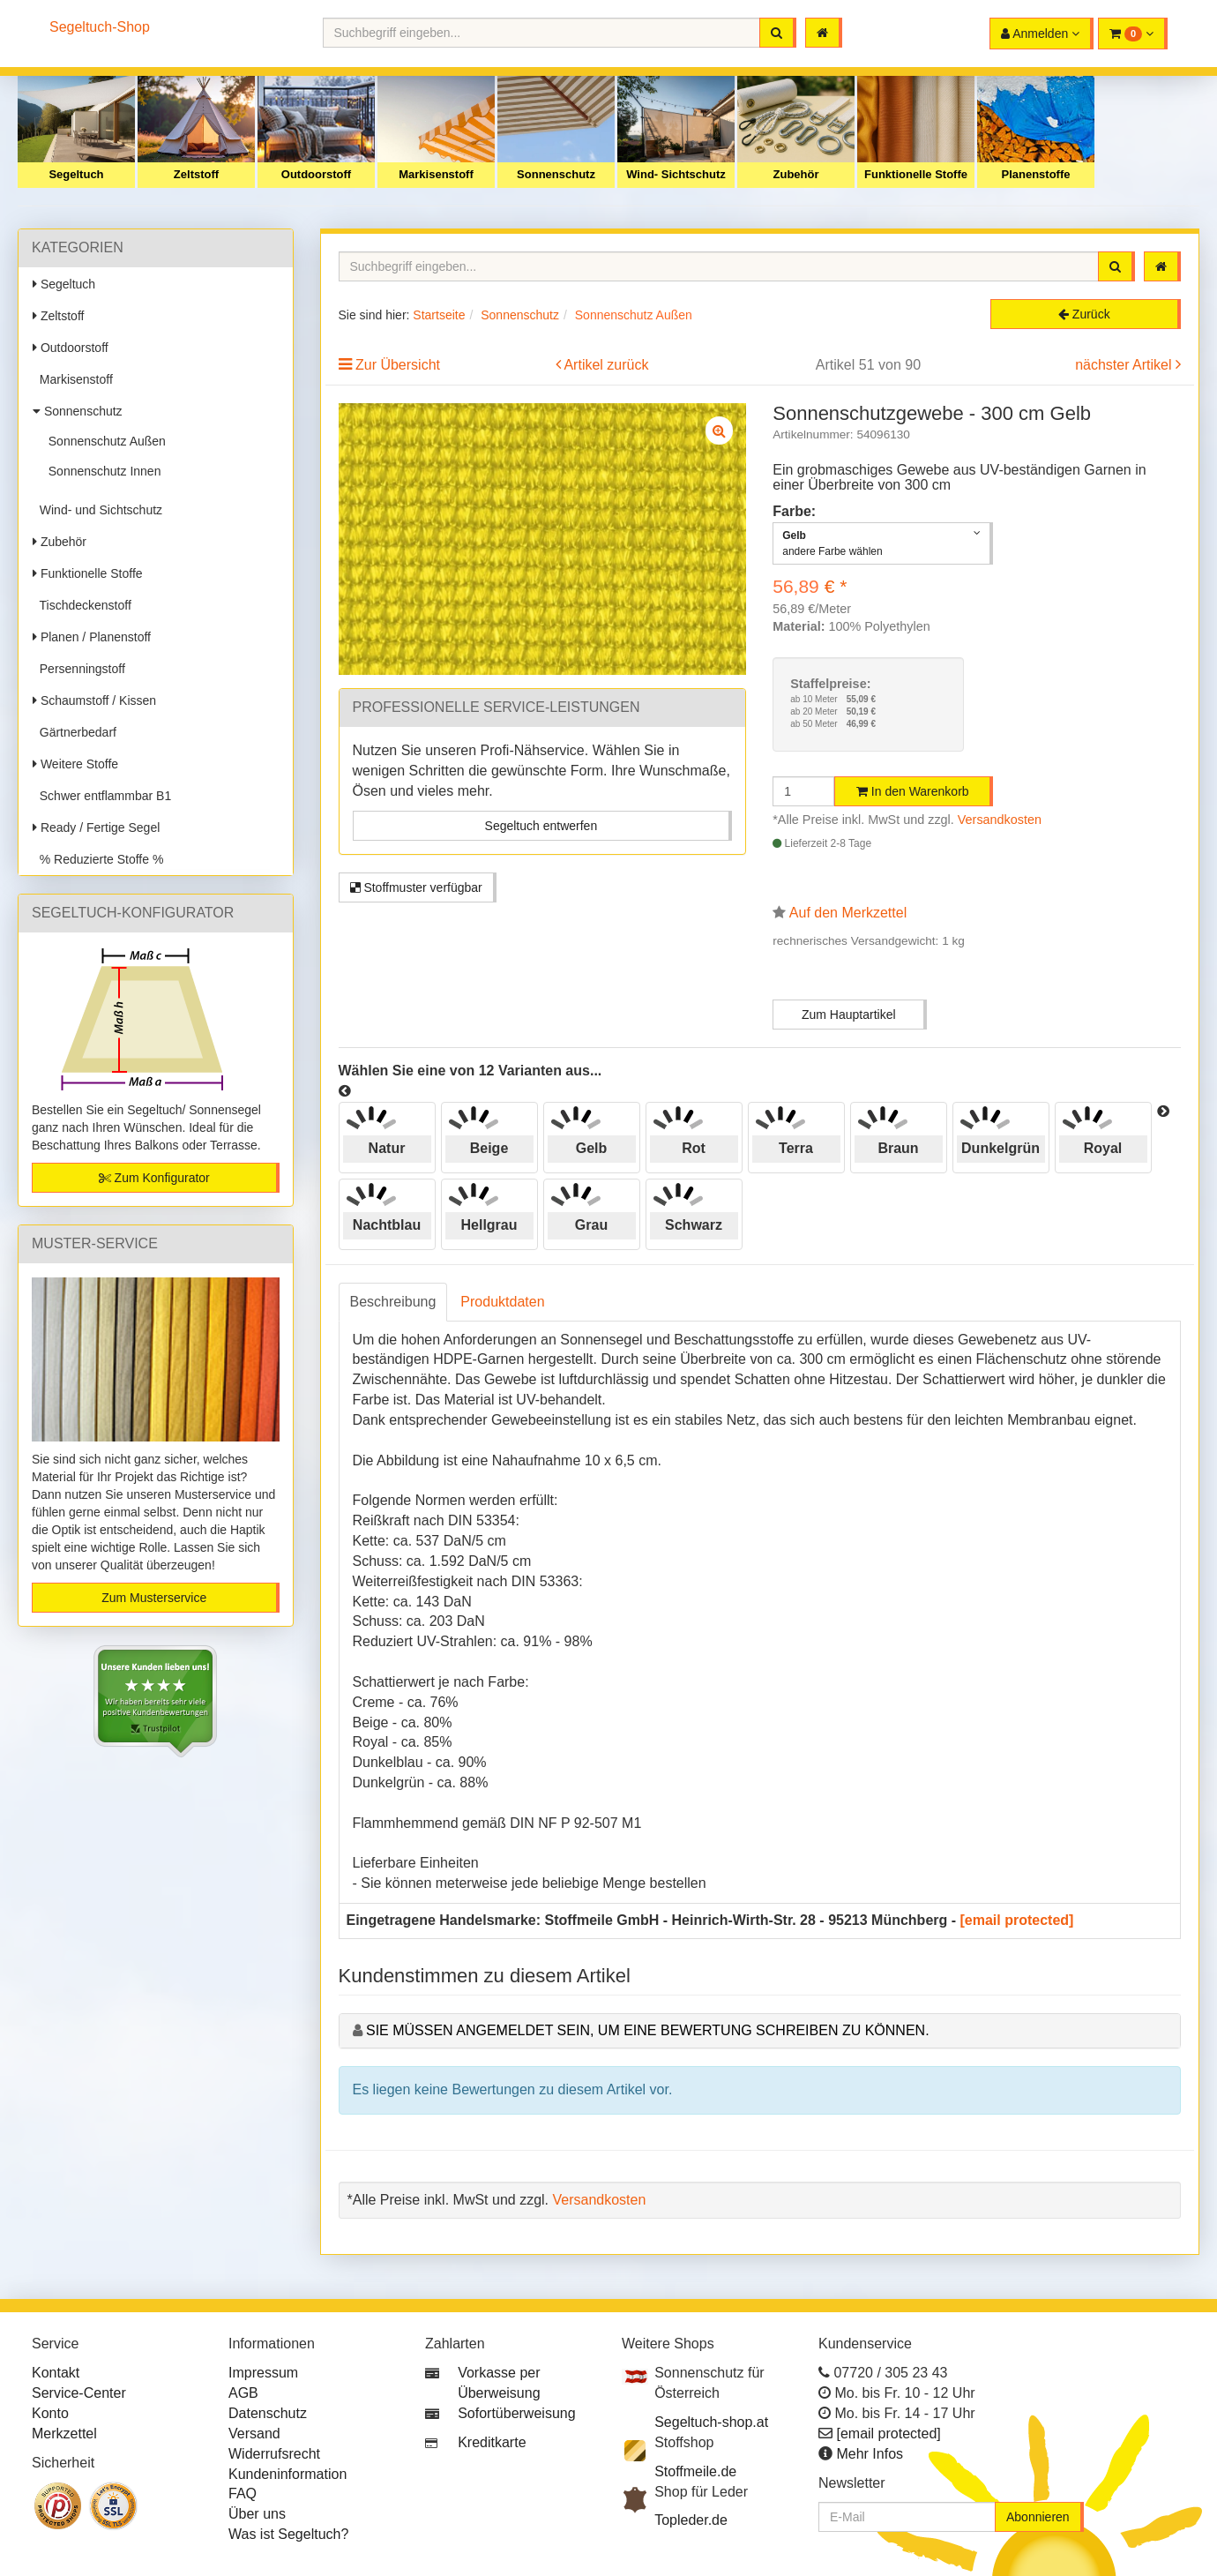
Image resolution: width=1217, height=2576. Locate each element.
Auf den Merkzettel (848, 912)
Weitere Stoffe (75, 764)
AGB (243, 2392)
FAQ (242, 2493)
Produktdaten (502, 1301)
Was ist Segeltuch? (288, 2534)
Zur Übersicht (397, 364)
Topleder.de (691, 2519)
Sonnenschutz (556, 174)
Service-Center (79, 2392)
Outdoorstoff (316, 174)
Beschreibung (393, 1301)
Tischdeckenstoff (82, 605)
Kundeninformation (287, 2474)
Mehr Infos (869, 2453)
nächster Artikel (1125, 364)
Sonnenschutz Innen (101, 471)
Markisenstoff (436, 174)
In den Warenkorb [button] (912, 791)
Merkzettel (64, 2433)
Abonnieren (1038, 2517)
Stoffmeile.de (695, 2471)
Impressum (263, 2372)
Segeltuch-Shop (99, 26)
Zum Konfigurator (154, 1178)
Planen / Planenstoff (92, 637)
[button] (1133, 33)
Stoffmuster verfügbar (416, 887)
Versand (254, 2433)
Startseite (439, 315)
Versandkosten (1000, 819)
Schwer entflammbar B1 (102, 796)
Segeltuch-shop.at (711, 2422)
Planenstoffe (1035, 174)
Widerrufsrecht (274, 2453)
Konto (50, 2413)
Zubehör (796, 174)
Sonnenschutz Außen (103, 441)
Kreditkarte (492, 2442)
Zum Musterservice (153, 1598)
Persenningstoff (79, 669)
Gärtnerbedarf (74, 732)
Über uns (257, 2513)
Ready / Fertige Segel (96, 827)
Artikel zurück (606, 364)
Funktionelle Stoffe (915, 174)
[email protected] (1017, 1920)
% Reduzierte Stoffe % (98, 859)
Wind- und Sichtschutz (97, 510)
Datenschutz (267, 2413)
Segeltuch (76, 174)
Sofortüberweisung (516, 2413)
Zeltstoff (196, 174)
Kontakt (55, 2372)
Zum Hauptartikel (849, 1014)
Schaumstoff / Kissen (94, 700)
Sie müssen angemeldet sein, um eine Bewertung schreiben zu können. (648, 2030)
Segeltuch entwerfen (541, 826)
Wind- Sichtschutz (676, 174)
